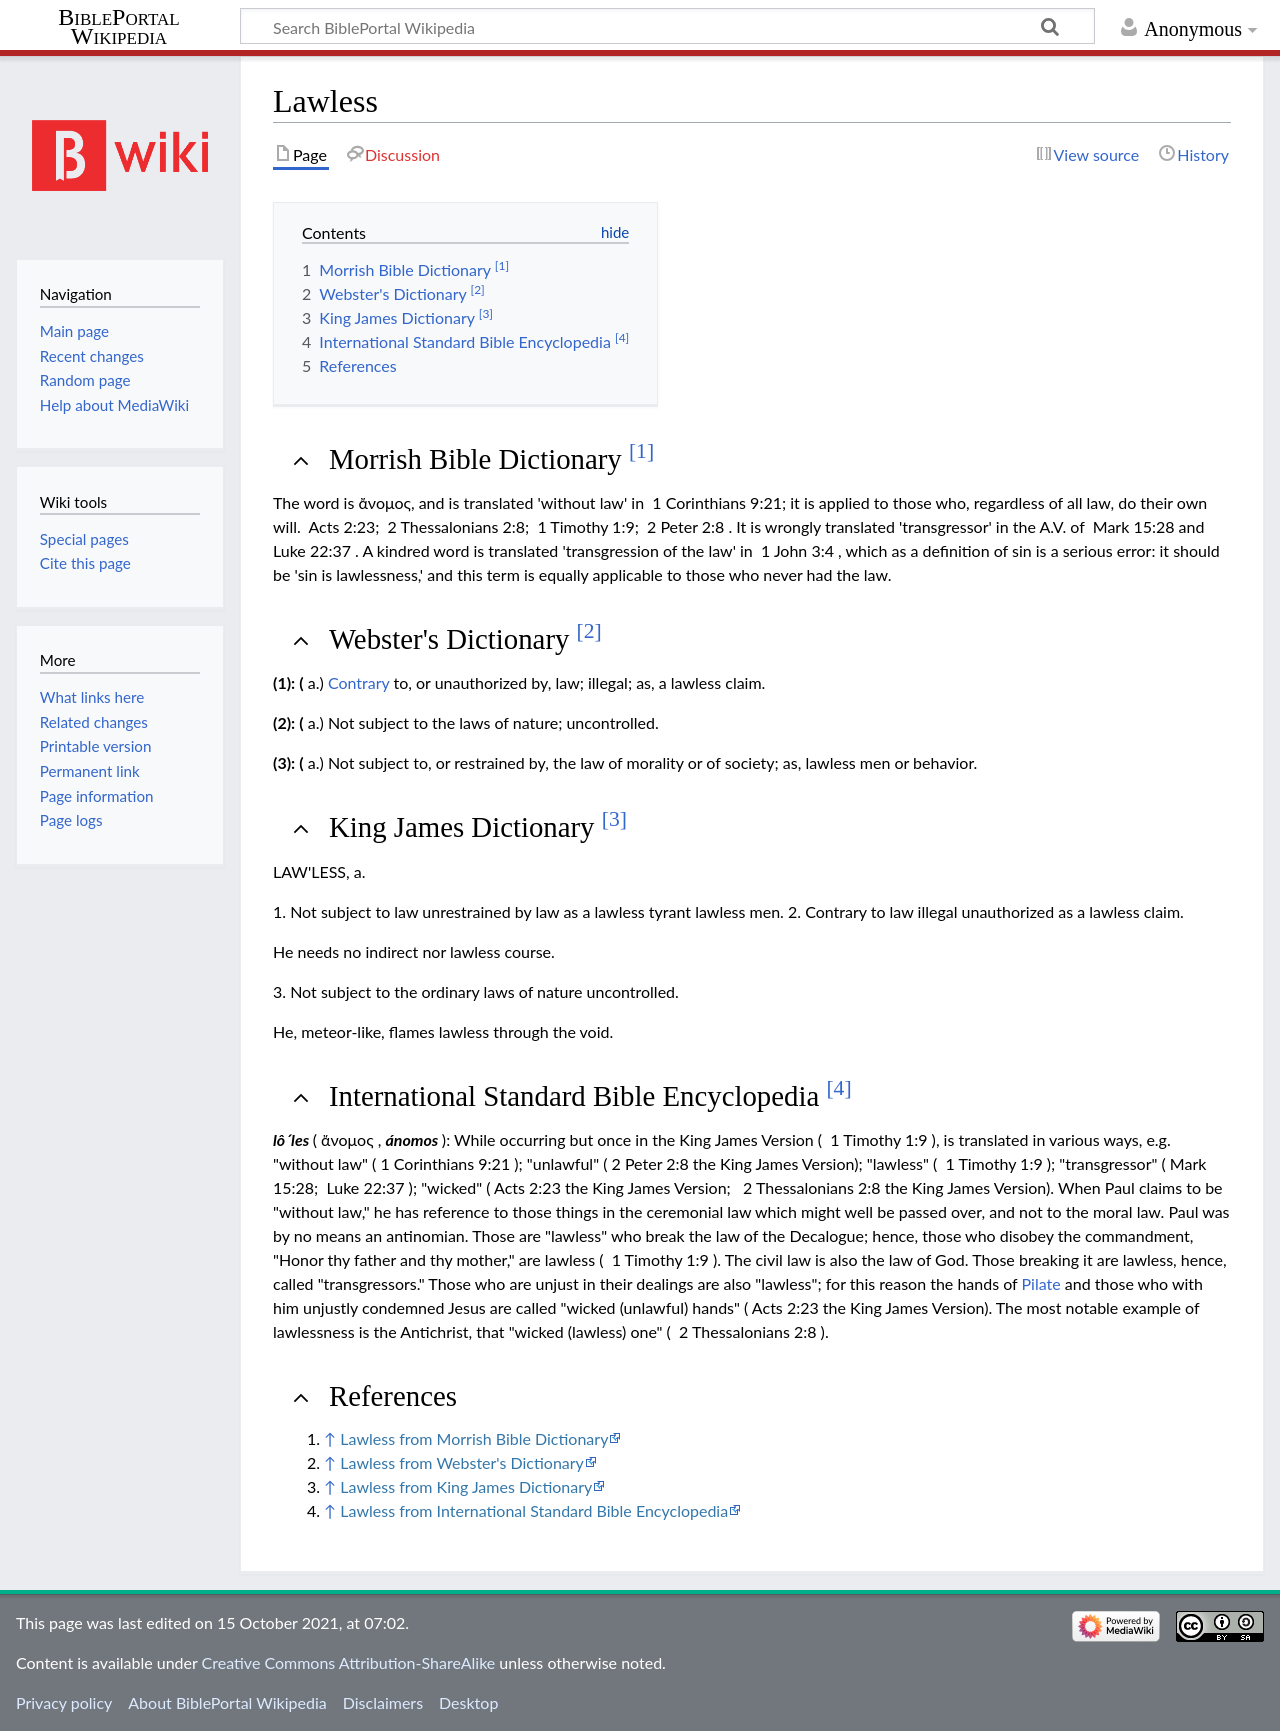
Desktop (468, 1702)
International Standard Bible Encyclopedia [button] (590, 1096)
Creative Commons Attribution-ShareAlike (349, 1662)
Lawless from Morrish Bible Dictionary (474, 1438)
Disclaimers (383, 1702)
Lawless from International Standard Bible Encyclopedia (534, 1510)
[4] (838, 1088)
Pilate (1041, 1283)
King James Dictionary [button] (478, 827)
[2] (589, 631)
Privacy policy (64, 1702)
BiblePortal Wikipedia (118, 27)
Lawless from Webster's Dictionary (462, 1462)
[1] (641, 451)
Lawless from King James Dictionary (466, 1486)
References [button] (393, 1396)
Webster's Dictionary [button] (465, 639)
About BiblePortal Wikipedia (227, 1702)
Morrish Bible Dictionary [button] (491, 459)
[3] (614, 819)
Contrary (358, 682)
